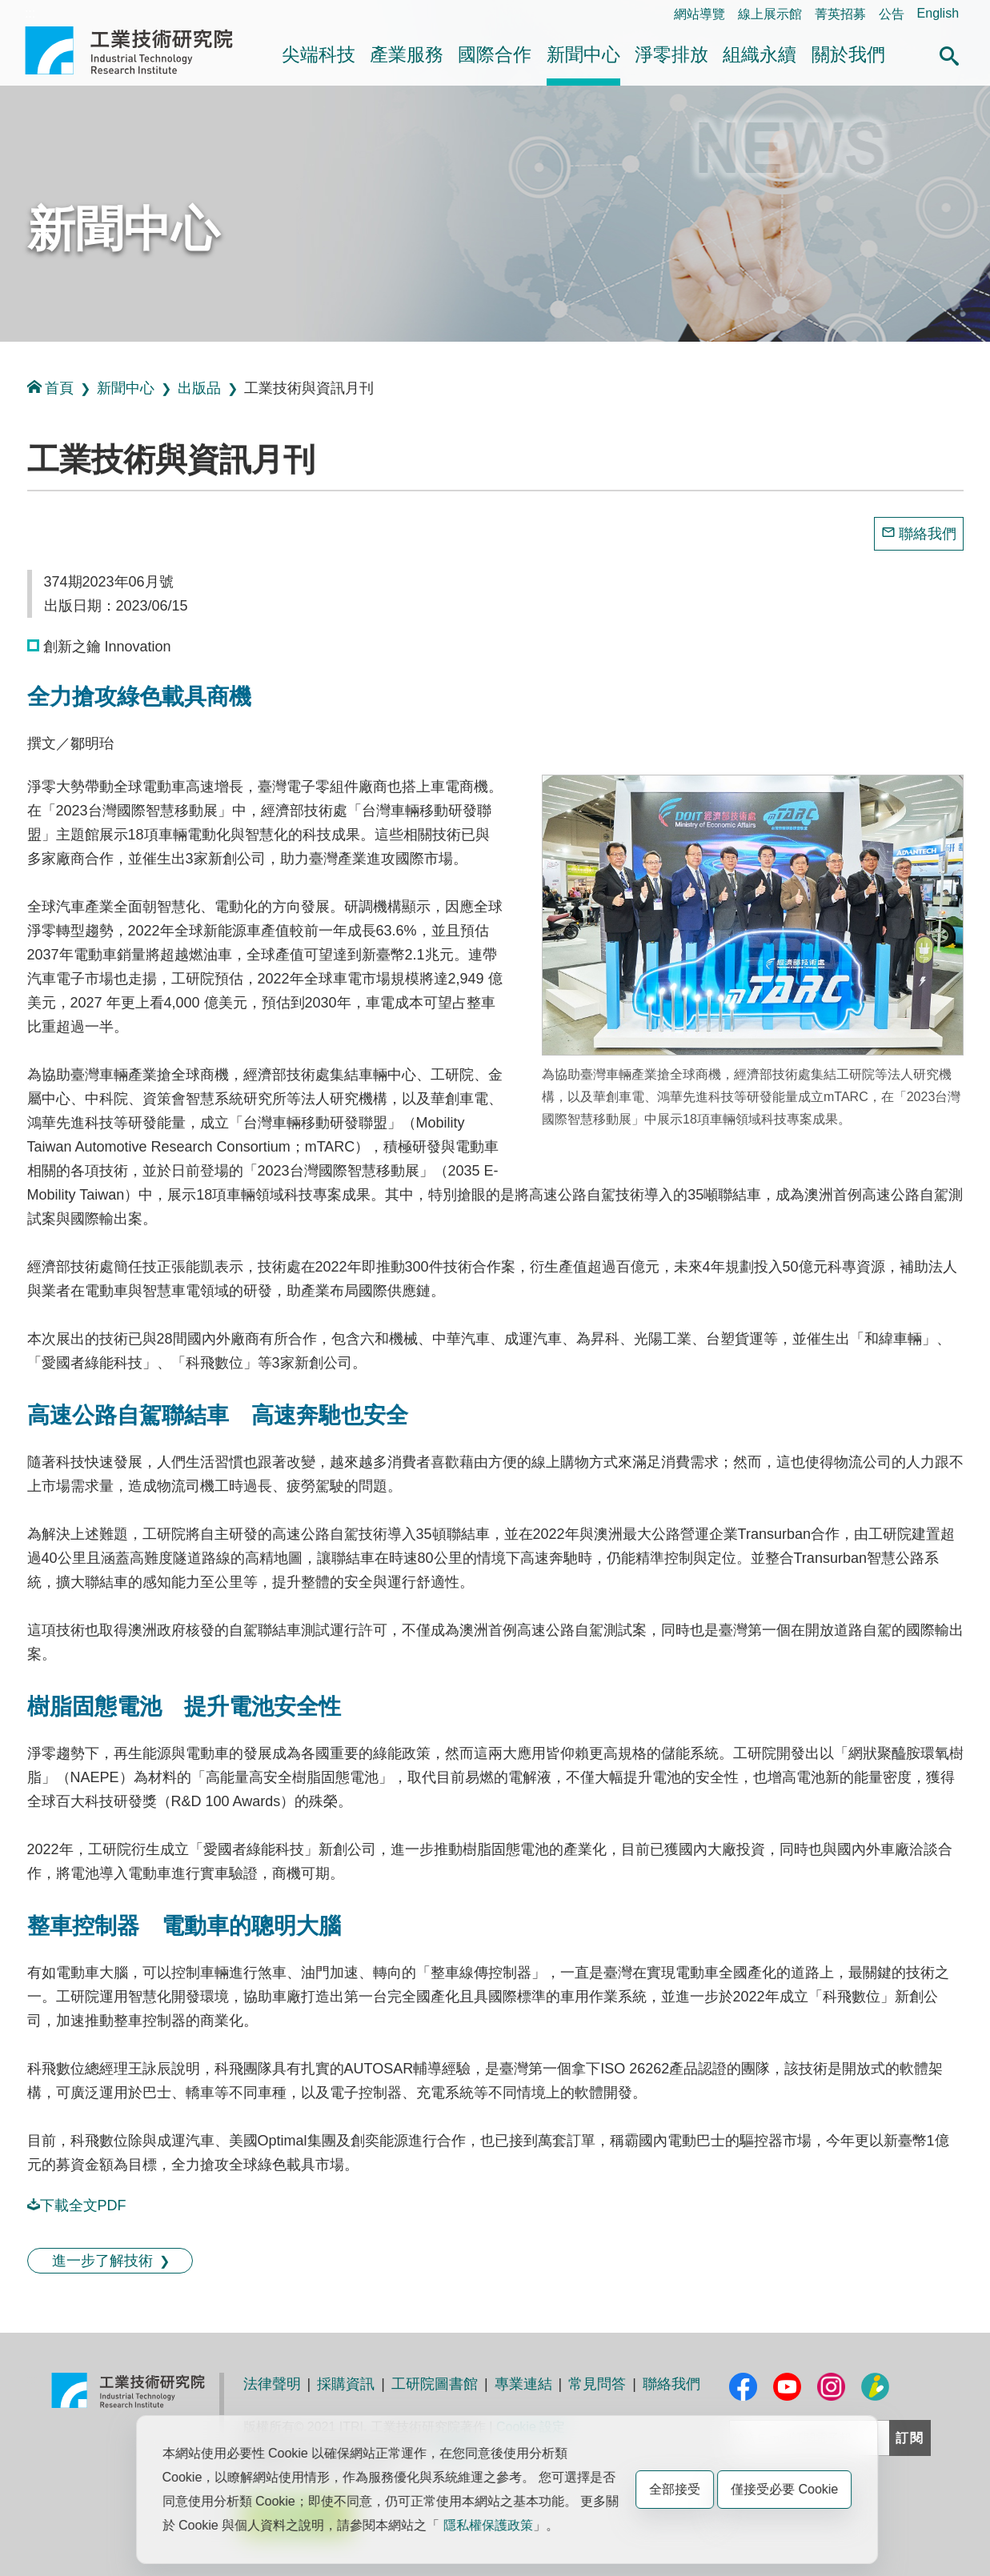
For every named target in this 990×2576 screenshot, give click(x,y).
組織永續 (759, 54)
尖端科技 (318, 54)
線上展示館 (770, 14)
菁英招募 (840, 14)
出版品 (199, 388)
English (938, 13)
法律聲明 (272, 2384)
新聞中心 (583, 54)
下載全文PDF (76, 2205)
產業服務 (406, 54)
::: (30, 13)
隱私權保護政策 (488, 2525)
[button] (949, 54)
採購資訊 (346, 2384)
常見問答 (597, 2384)
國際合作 (494, 54)
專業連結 (523, 2384)
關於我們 (848, 54)
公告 (891, 14)
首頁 (50, 387)
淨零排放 (671, 54)
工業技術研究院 (140, 50)
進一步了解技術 (102, 2261)
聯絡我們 (927, 534)
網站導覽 (699, 14)
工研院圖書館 (434, 2384)
